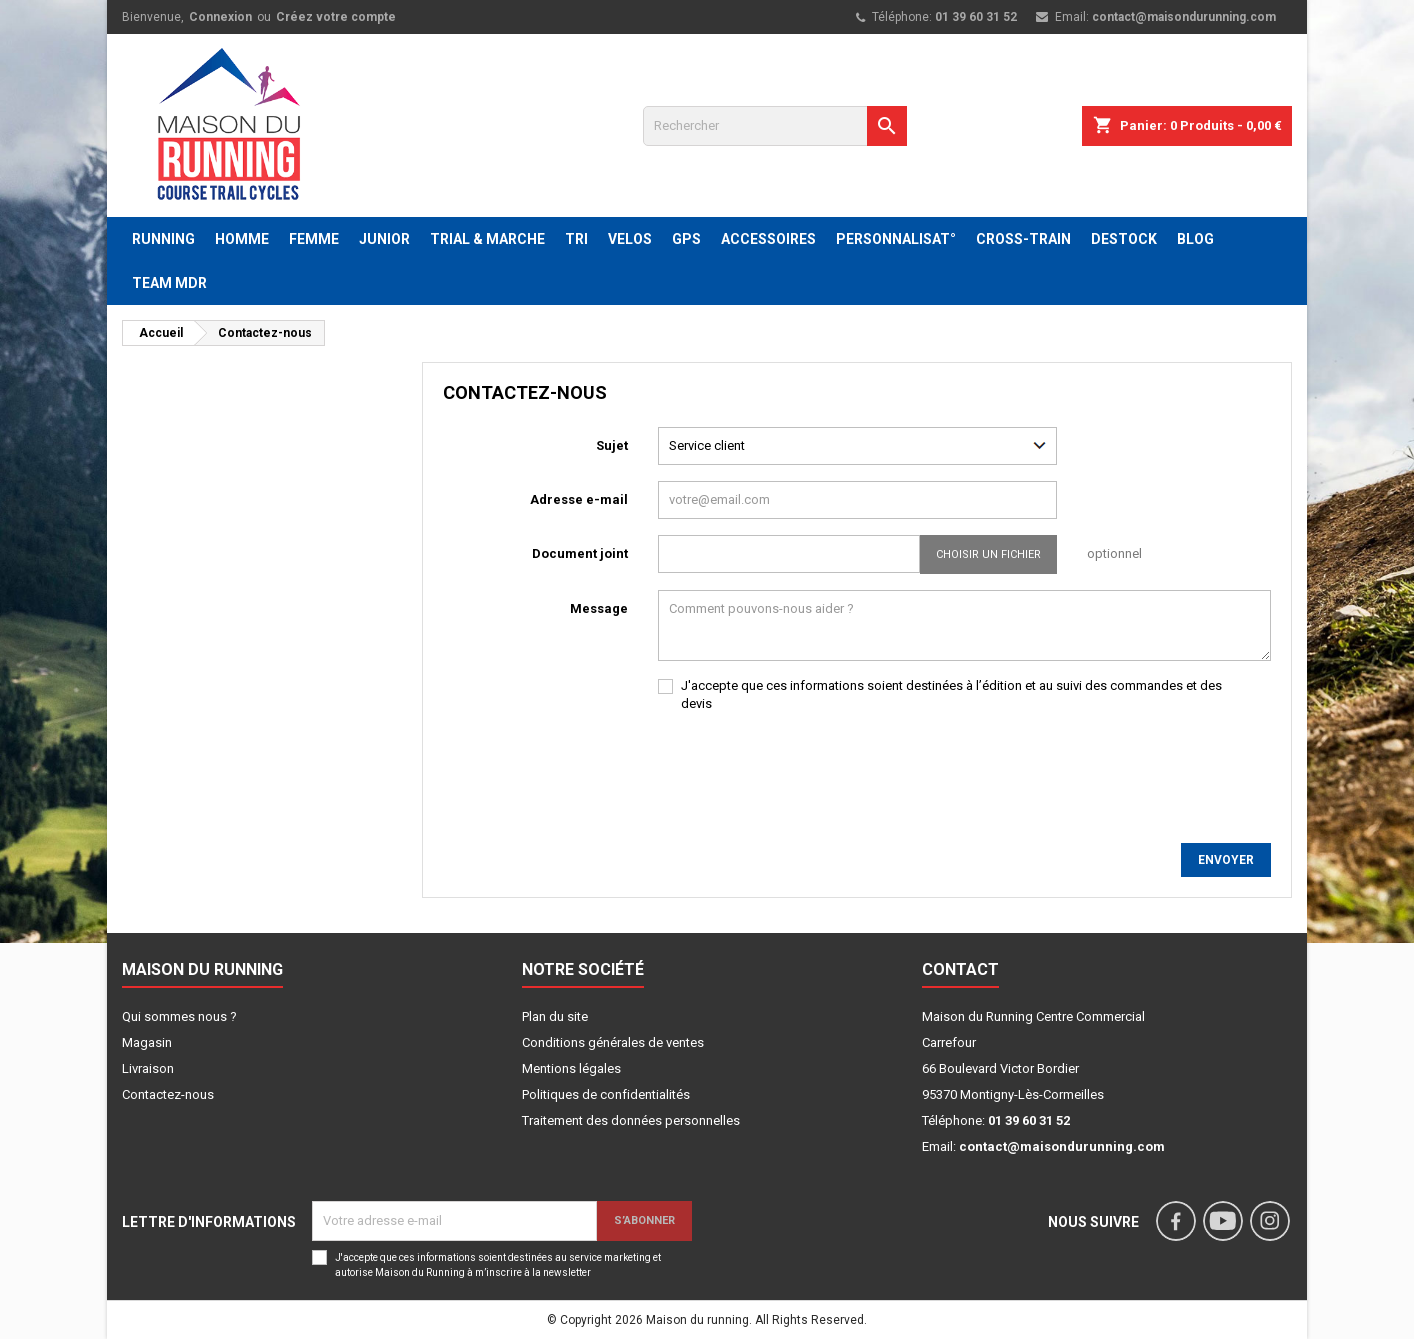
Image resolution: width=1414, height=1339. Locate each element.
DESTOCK (1124, 239)
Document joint (580, 553)
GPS (686, 239)
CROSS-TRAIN (1023, 239)
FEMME (314, 239)
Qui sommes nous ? (179, 1016)
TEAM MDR (169, 283)
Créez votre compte (336, 17)
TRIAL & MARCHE (487, 239)
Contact (960, 969)
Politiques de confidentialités (606, 1094)
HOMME (242, 239)
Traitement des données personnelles (631, 1120)
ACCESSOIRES (768, 239)
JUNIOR (384, 239)
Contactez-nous (168, 1094)
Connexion (220, 17)
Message (599, 608)
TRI (576, 239)
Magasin (147, 1042)
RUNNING (163, 239)
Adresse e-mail (579, 499)
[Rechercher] (775, 126)
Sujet (612, 445)
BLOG (1195, 239)
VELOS (630, 239)
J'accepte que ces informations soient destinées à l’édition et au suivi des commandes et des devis (951, 694)
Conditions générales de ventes (613, 1042)
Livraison (148, 1068)
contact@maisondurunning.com (1184, 17)
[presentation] (810, 768)
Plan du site (555, 1016)
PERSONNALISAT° (896, 239)
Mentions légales (571, 1068)
